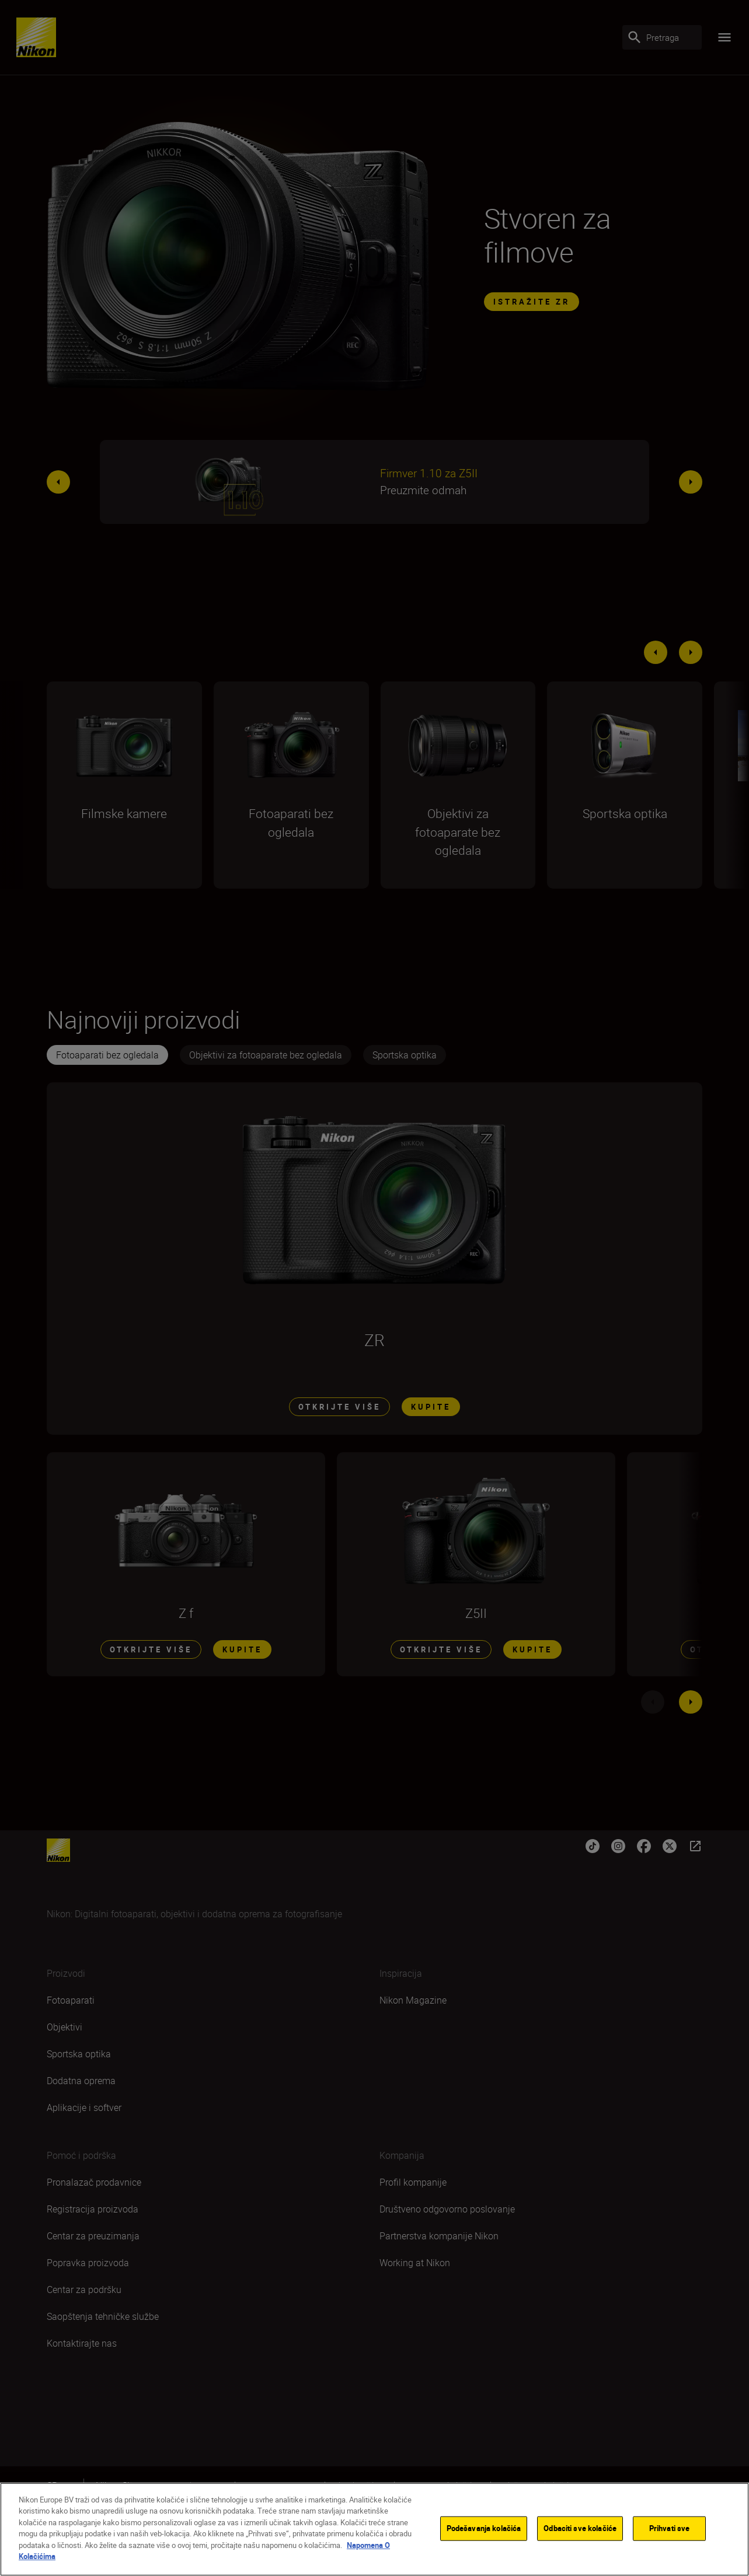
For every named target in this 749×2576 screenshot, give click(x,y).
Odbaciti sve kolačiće (580, 2530)
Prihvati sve (669, 2530)
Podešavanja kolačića (484, 2530)
